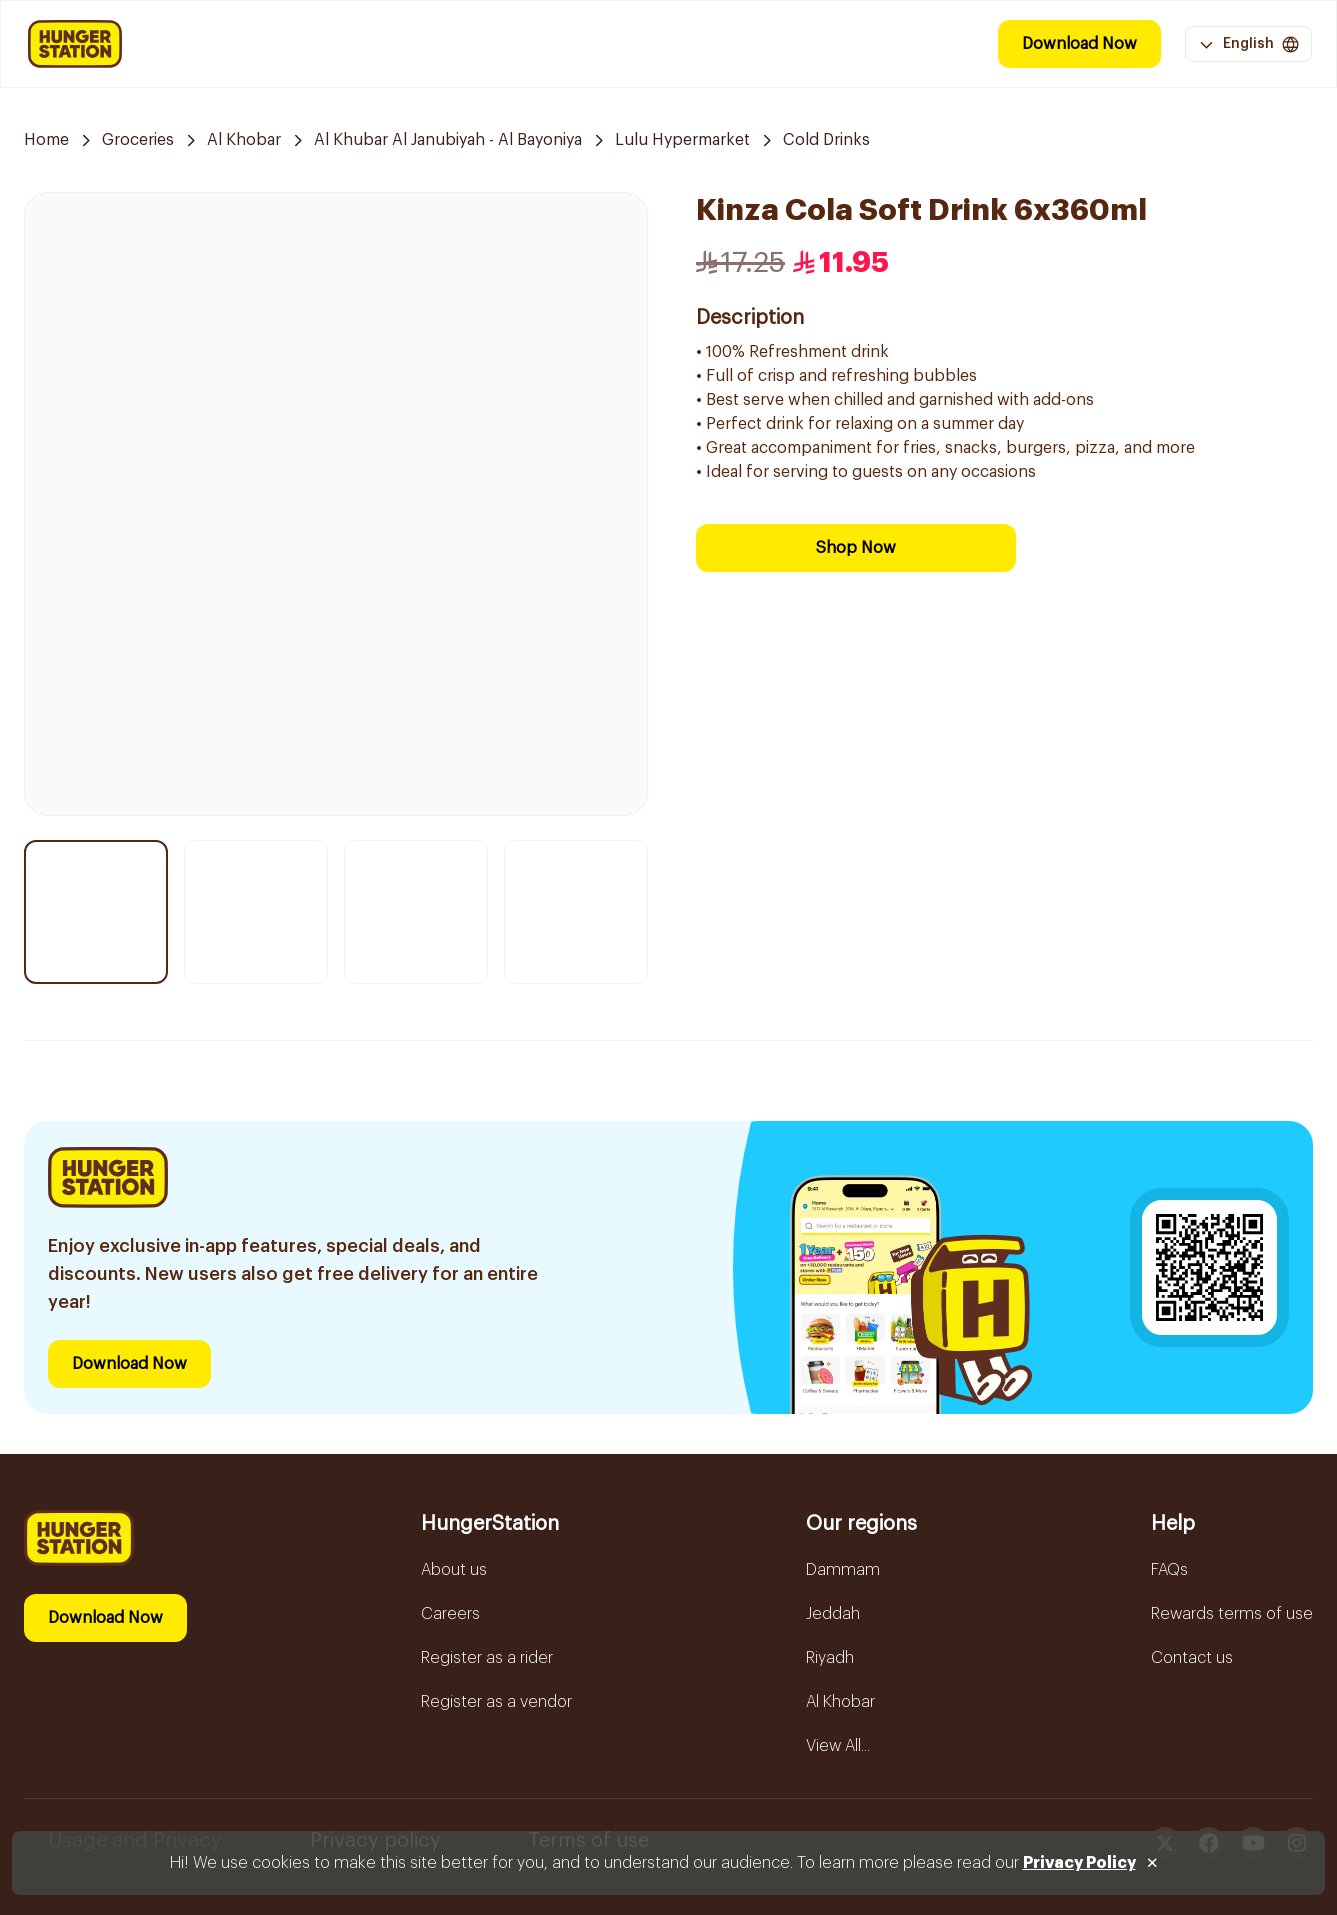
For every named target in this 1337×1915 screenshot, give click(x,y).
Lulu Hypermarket (682, 140)
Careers (450, 1614)
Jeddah (833, 1614)
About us (454, 1570)
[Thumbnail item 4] (576, 912)
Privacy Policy (1079, 1863)
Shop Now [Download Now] (856, 548)
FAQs (1169, 1570)
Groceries (138, 140)
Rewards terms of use (1232, 1614)
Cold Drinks (826, 140)
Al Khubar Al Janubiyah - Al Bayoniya (448, 140)
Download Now (1079, 44)
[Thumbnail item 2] (256, 912)
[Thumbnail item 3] (416, 912)
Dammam (843, 1570)
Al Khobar (244, 140)
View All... (838, 1746)
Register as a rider (487, 1658)
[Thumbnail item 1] (96, 912)
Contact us (1192, 1658)
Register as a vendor (496, 1702)
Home (46, 140)
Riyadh (830, 1658)
